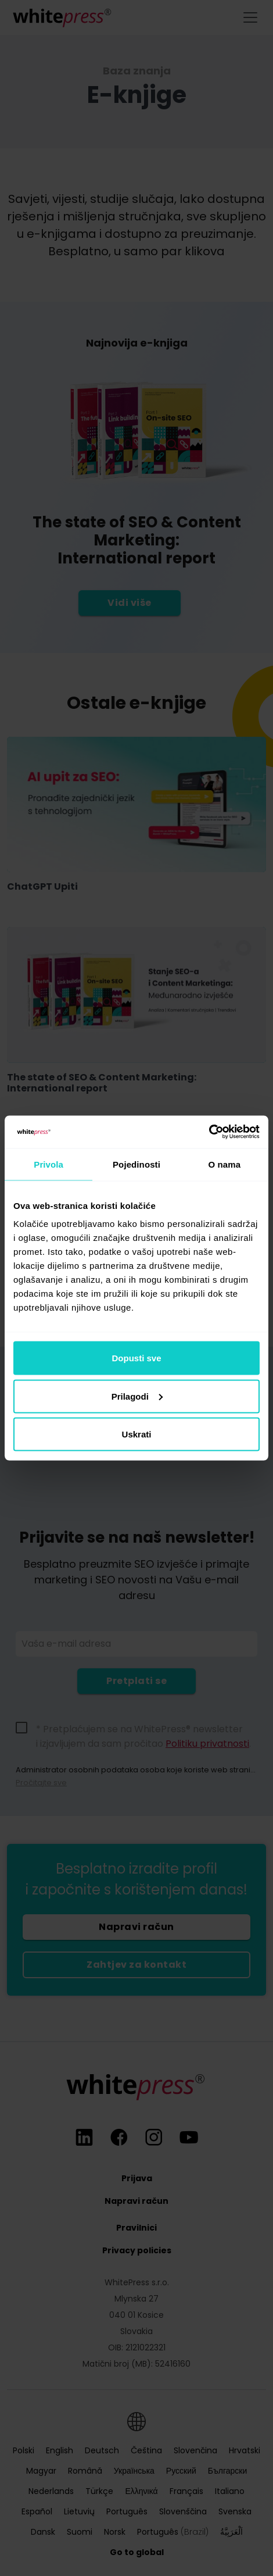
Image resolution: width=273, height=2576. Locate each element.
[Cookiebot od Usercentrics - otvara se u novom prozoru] (209, 1132)
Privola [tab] (48, 1164)
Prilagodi (137, 1396)
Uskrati (137, 1434)
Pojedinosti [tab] (136, 1164)
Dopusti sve (136, 1358)
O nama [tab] (225, 1164)
